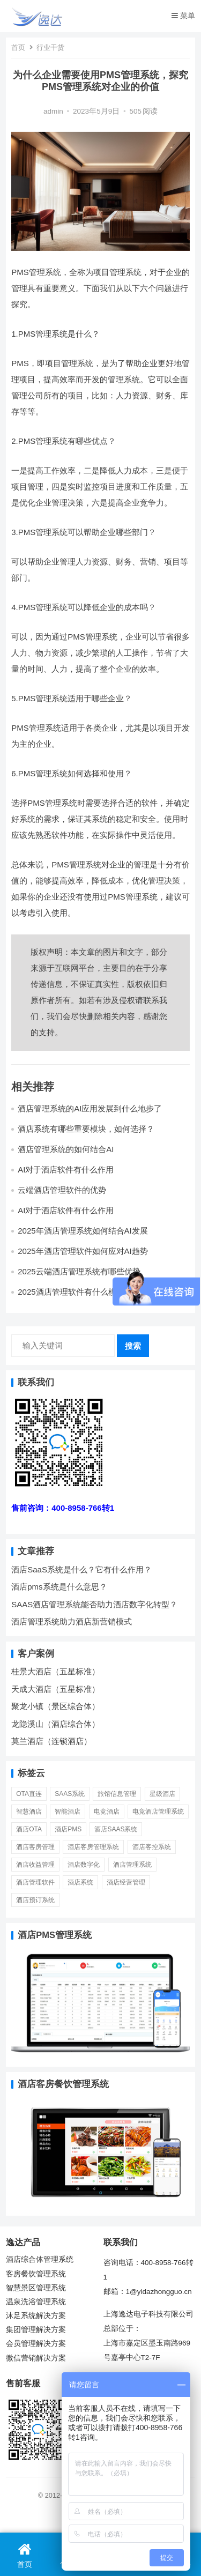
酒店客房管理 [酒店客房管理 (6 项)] (35, 1847)
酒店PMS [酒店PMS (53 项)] (68, 1829)
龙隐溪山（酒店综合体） (55, 1723)
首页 (18, 47)
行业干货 (50, 47)
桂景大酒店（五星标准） (55, 1671)
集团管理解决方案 (36, 2330)
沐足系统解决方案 (36, 2316)
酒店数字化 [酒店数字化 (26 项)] (84, 1864)
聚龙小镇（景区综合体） (55, 1706)
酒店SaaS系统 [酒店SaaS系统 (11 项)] (115, 1829)
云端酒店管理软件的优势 (62, 1189)
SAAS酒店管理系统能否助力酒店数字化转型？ (94, 1604)
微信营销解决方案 (36, 2358)
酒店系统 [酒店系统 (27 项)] (80, 1882)
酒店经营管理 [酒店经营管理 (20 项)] (126, 1882)
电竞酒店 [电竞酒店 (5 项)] (107, 1811)
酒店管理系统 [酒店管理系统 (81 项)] (132, 1864)
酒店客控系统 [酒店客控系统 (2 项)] (151, 1847)
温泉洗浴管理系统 (36, 2302)
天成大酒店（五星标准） (55, 1689)
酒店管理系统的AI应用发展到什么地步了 (90, 1108)
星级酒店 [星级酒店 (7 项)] (162, 1794)
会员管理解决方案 (36, 2344)
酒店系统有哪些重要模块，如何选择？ (86, 1128)
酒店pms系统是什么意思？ (59, 1586)
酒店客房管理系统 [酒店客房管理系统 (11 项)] (93, 1847)
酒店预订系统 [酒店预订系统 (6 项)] (35, 1900)
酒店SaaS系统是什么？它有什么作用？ (81, 1569)
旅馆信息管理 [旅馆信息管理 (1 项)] (117, 1794)
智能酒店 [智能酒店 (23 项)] (67, 1811)
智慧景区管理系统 (36, 2288)
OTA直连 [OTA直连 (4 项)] (29, 1794)
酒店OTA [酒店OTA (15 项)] (29, 1829)
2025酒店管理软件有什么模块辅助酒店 (87, 1291)
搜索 (133, 1345)
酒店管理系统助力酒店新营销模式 (71, 1621)
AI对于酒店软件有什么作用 (66, 1169)
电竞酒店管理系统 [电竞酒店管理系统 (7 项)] (158, 1811)
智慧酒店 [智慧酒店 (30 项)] (29, 1811)
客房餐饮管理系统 (36, 2274)
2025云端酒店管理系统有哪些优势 (79, 1271)
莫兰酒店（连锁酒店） (51, 1741)
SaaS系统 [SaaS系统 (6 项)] (70, 1794)
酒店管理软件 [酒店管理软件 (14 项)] (35, 1882)
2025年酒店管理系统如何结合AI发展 (83, 1230)
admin (53, 111)
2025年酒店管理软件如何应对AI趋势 (83, 1251)
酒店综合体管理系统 (39, 2259)
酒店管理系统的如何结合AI (66, 1149)
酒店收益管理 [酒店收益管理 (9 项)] (35, 1864)
